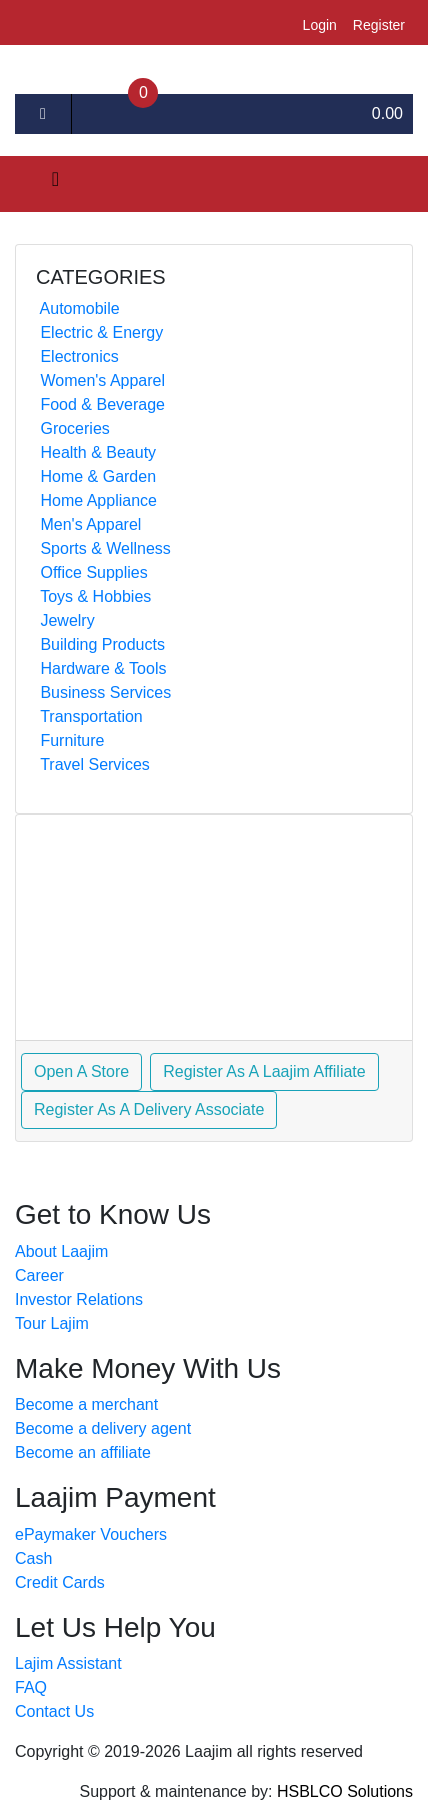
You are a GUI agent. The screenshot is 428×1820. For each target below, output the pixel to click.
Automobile (78, 308)
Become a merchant (86, 1404)
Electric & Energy (99, 332)
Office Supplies (92, 572)
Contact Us (54, 1711)
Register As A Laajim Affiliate (264, 1071)
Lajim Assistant (68, 1663)
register (379, 25)
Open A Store (81, 1071)
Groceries (73, 428)
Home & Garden (96, 476)
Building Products (100, 644)
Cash (33, 1558)
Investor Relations (79, 1299)
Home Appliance (96, 500)
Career (39, 1275)
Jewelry (65, 620)
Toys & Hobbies (93, 596)
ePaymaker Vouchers (91, 1534)
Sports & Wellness (103, 548)
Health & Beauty (96, 452)
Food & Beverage (100, 404)
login (320, 25)
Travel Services (93, 764)
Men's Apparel (88, 524)
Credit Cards (60, 1582)
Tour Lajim (52, 1323)
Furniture (70, 740)
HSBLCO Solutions (345, 1791)
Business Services (103, 692)
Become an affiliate (83, 1452)
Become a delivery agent (103, 1428)
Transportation (89, 716)
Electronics (77, 356)
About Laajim (61, 1251)
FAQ (31, 1687)
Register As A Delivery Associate (149, 1109)
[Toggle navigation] (44, 184)
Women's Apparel (100, 380)
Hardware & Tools (101, 668)
